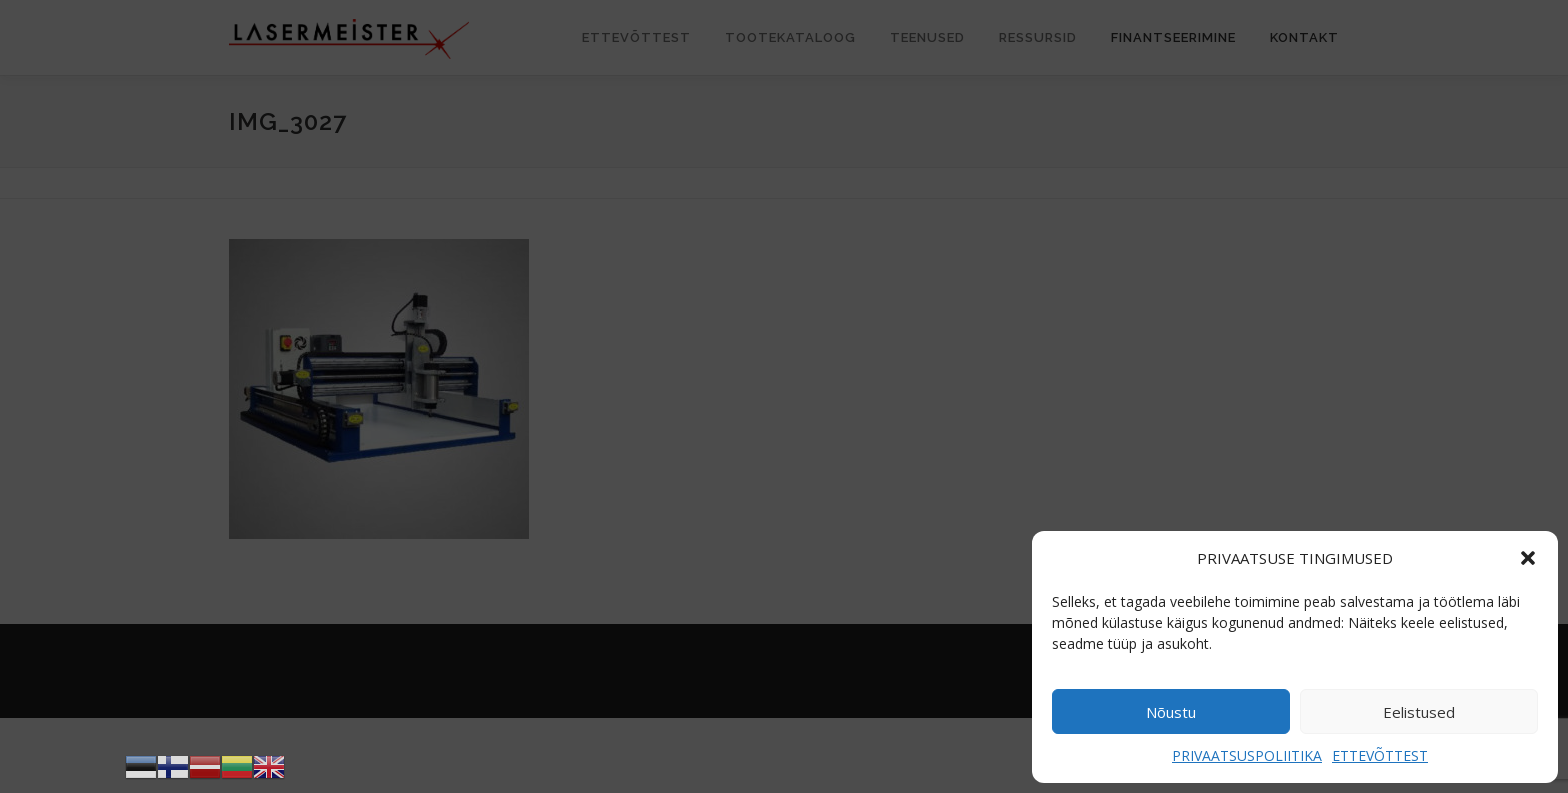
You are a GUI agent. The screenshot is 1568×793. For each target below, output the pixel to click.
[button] (1528, 558)
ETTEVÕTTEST (1380, 755)
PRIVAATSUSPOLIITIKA (1247, 755)
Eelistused (1419, 712)
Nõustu (1171, 712)
